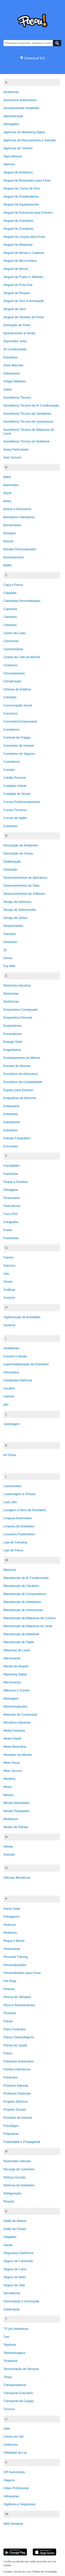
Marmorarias (12, 1682)
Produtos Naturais (15, 2085)
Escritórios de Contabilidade (22, 1082)
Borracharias (12, 525)
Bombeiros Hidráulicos (19, 517)
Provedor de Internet (17, 2117)
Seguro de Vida (14, 2285)
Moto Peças (11, 1762)
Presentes (10, 2077)
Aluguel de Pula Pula (17, 285)
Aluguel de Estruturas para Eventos (28, 212)
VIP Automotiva (14, 2472)
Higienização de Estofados (21, 1317)
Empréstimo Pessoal (17, 1017)
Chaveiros (10, 665)
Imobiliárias (11, 1348)
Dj (4, 950)
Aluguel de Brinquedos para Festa (27, 180)
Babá (7, 477)
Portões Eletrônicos (17, 2069)
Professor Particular (17, 2093)
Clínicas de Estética (17, 689)
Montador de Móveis (17, 1755)
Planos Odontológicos (18, 2037)
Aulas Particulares (16, 449)
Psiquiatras (11, 2133)
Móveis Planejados (16, 1811)
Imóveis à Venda (15, 1356)
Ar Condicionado (15, 349)
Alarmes (9, 164)
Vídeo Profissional (16, 2488)
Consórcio (10, 713)
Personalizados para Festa (22, 1973)
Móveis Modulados (16, 1803)
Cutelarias (10, 826)
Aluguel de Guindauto (18, 228)
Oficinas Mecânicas (17, 1877)
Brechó (8, 541)
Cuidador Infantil (14, 786)
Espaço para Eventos (18, 1090)
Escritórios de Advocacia (20, 1074)
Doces (7, 958)
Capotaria (10, 609)
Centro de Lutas (14, 633)
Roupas (8, 2201)
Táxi (6, 2337)
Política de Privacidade (44, 2571)
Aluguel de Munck (15, 269)
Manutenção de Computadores (24, 1594)
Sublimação (11, 2309)
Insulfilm (9, 1388)
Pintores (9, 1989)
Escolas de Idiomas (17, 1066)
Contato (7, 2571)
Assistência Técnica (17, 397)
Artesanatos (11, 373)
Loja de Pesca (13, 1550)
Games (8, 1257)
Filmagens (10, 1190)
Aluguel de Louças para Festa (24, 236)
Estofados (10, 1130)
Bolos (7, 501)
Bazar (7, 493)
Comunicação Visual (17, 705)
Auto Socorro (12, 457)
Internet (8, 1396)
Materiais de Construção (20, 1714)
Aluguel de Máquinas (18, 244)
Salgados (9, 2237)
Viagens (9, 2480)
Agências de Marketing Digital (24, 132)
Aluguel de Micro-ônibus (20, 260)
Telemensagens (14, 2353)
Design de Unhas (15, 918)
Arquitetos (10, 357)
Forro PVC (10, 1214)
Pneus (7, 2053)
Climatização (12, 681)
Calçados (9, 593)
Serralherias (11, 2293)
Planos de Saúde (15, 2045)
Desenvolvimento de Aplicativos (25, 877)
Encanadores (12, 1034)
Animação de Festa (16, 325)
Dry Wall (9, 966)
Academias (11, 92)
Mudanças (10, 1819)
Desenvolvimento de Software (24, 893)
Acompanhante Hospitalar (21, 108)
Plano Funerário (14, 2029)
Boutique (9, 533)
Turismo (9, 2409)
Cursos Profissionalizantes (21, 802)
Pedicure (9, 1924)
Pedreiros (10, 1932)
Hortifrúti (9, 1325)
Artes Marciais (13, 365)
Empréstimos (12, 1025)
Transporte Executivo (18, 2393)
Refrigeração (12, 2193)
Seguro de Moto (14, 2277)
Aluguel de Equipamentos (21, 204)
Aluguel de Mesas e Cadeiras (23, 253)
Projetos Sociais (14, 2109)
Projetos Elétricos (15, 2101)
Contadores (11, 729)
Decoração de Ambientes (20, 845)
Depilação (10, 869)
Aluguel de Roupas (16, 293)
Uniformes (10, 2444)
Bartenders (11, 485)
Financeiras (11, 1198)
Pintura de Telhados (17, 1997)
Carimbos (10, 617)
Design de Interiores (17, 902)
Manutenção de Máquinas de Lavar (27, 1626)
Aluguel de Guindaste (18, 220)
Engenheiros (12, 1050)
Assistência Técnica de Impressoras (28, 421)
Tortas (7, 2377)
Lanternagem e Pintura (19, 1494)
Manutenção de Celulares (21, 1586)
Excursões (10, 1146)
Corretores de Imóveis (18, 745)
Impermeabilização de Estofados (26, 1364)
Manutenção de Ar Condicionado (26, 1578)
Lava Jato (10, 1502)
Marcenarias (12, 1658)
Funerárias (10, 1238)
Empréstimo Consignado (20, 1009)
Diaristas (9, 934)
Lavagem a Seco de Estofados (24, 1510)
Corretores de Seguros (19, 753)
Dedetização (12, 861)
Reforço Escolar (14, 2177)
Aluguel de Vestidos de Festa (23, 317)
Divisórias (10, 942)
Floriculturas (11, 1206)
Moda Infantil (12, 1738)
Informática (11, 1372)
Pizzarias (9, 2013)
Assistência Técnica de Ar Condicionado (31, 405)
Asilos (7, 389)
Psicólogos (11, 2126)
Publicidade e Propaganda (21, 2142)
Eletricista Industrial (17, 985)
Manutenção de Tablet (18, 1642)
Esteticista (10, 1114)
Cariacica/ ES (32, 58)
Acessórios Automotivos (20, 100)
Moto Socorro (12, 1771)
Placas (8, 2021)
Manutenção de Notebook (21, 1634)
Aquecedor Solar (15, 341)
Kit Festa (9, 1455)
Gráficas (9, 1289)
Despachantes (13, 926)
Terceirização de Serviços (21, 2369)
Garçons (9, 1265)
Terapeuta (10, 2361)
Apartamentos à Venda (19, 333)
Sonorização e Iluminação (21, 2301)
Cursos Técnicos (15, 810)
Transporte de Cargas (18, 2401)
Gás (6, 1273)
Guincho (9, 1297)
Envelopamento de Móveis (21, 1058)
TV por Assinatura (15, 2328)
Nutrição (9, 1854)
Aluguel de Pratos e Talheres (23, 277)
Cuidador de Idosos (17, 794)
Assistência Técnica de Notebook (26, 441)
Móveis (8, 1795)
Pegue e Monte (14, 1941)
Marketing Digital (15, 1674)
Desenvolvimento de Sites (21, 885)
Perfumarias (11, 1949)
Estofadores (11, 1122)
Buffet (7, 565)
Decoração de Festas (18, 853)
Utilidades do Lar (15, 2452)
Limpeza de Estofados (18, 1526)
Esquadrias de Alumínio (19, 1098)
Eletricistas (11, 993)
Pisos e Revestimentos (19, 2005)
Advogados (11, 124)
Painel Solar (11, 1908)
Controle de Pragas (16, 737)
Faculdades (11, 1165)
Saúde (7, 2245)
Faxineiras (10, 1173)
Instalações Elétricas (17, 1380)
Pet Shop (9, 1981)
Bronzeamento (13, 557)
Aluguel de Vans (14, 309)
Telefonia (9, 2344)
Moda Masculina (14, 1746)
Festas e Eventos (15, 1182)
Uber (6, 2428)
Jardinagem (11, 1424)
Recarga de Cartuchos (19, 2169)
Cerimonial (10, 641)
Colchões (9, 697)
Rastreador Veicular (17, 2161)
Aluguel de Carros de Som (21, 188)
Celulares (10, 625)
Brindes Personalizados (19, 549)
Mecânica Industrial (16, 1722)
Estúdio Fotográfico (16, 1138)
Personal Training (15, 1957)
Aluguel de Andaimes (18, 172)
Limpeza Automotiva (17, 1518)
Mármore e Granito (16, 1690)
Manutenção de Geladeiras (22, 1602)
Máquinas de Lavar (16, 1650)
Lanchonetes (12, 1486)
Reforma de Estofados (18, 2185)
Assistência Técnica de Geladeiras (27, 413)
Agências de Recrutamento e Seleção (29, 140)
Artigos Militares (14, 381)
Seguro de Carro (15, 2269)
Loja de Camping (15, 1542)
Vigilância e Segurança (19, 2504)
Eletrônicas (11, 1001)
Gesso (7, 1281)
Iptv (5, 1404)
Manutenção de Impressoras (23, 1610)
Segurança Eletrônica (18, 2253)
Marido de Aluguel (15, 1666)
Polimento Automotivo (18, 2061)
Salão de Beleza (14, 2221)
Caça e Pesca (13, 585)
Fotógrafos (10, 1222)
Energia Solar (12, 1041)
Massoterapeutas (15, 1706)
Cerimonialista (13, 649)
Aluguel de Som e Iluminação (23, 301)
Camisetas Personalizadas (21, 601)
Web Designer (13, 2523)
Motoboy (9, 1778)
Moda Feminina (14, 1730)
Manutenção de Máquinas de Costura (29, 1618)
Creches (9, 770)
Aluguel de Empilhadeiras (21, 196)
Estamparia (11, 1106)
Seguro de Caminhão (18, 2261)
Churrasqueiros (14, 673)
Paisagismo (11, 1916)
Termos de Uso (22, 2571)
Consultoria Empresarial (20, 721)
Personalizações (14, 1965)
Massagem (11, 1698)
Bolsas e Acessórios (17, 509)
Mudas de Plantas (15, 1827)
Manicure (9, 1570)
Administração (13, 116)
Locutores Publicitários (19, 1534)
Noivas (8, 1846)
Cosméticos (11, 761)
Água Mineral (12, 156)
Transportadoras (14, 2385)
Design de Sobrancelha (19, 909)
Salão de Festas (14, 2229)
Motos (7, 1787)
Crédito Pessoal (14, 777)
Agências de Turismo (18, 148)
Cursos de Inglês (15, 818)
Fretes (7, 1230)
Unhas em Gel (13, 2436)
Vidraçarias (11, 2496)
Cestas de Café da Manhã (21, 657)
